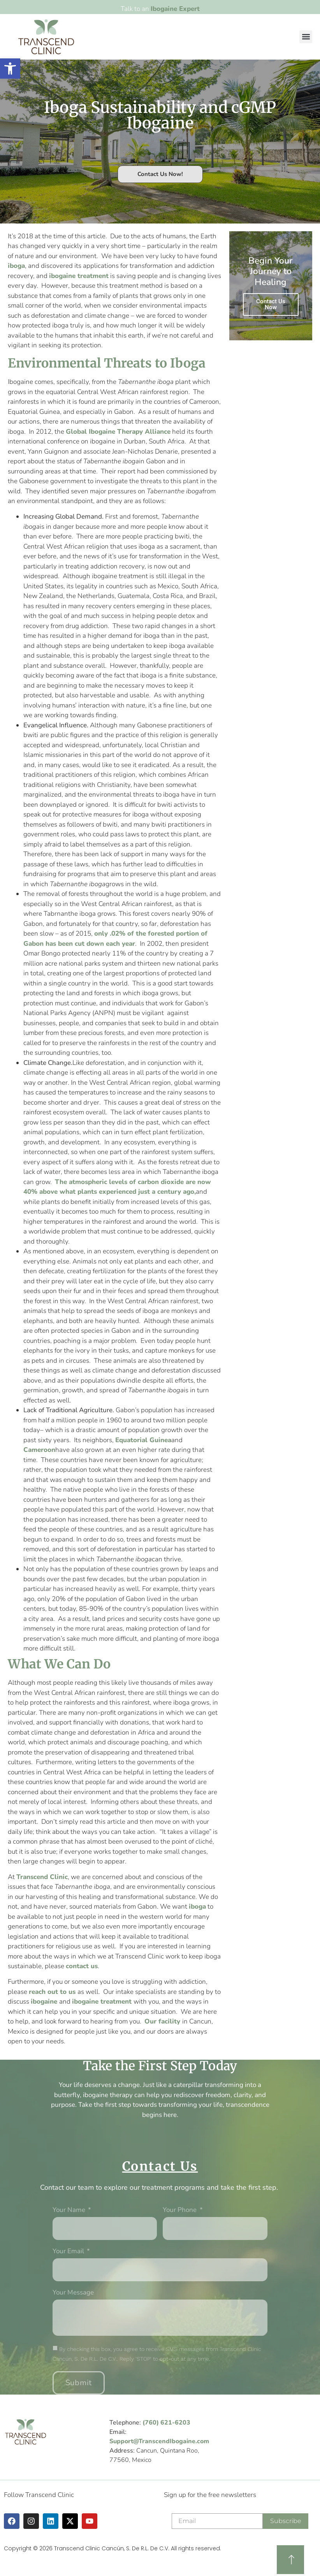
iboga (16, 265)
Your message (73, 2293)
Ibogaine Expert (175, 8)
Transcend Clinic (42, 1876)
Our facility (163, 2021)
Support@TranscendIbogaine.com (159, 2441)
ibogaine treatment (79, 275)
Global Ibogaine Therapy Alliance (118, 431)
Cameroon (39, 1449)
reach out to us (53, 1991)
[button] (305, 36)
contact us (82, 1966)
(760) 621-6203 (166, 2422)
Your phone (180, 2210)
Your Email (69, 2252)
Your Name (70, 2210)
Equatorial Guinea (143, 1440)
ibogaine (45, 2001)
